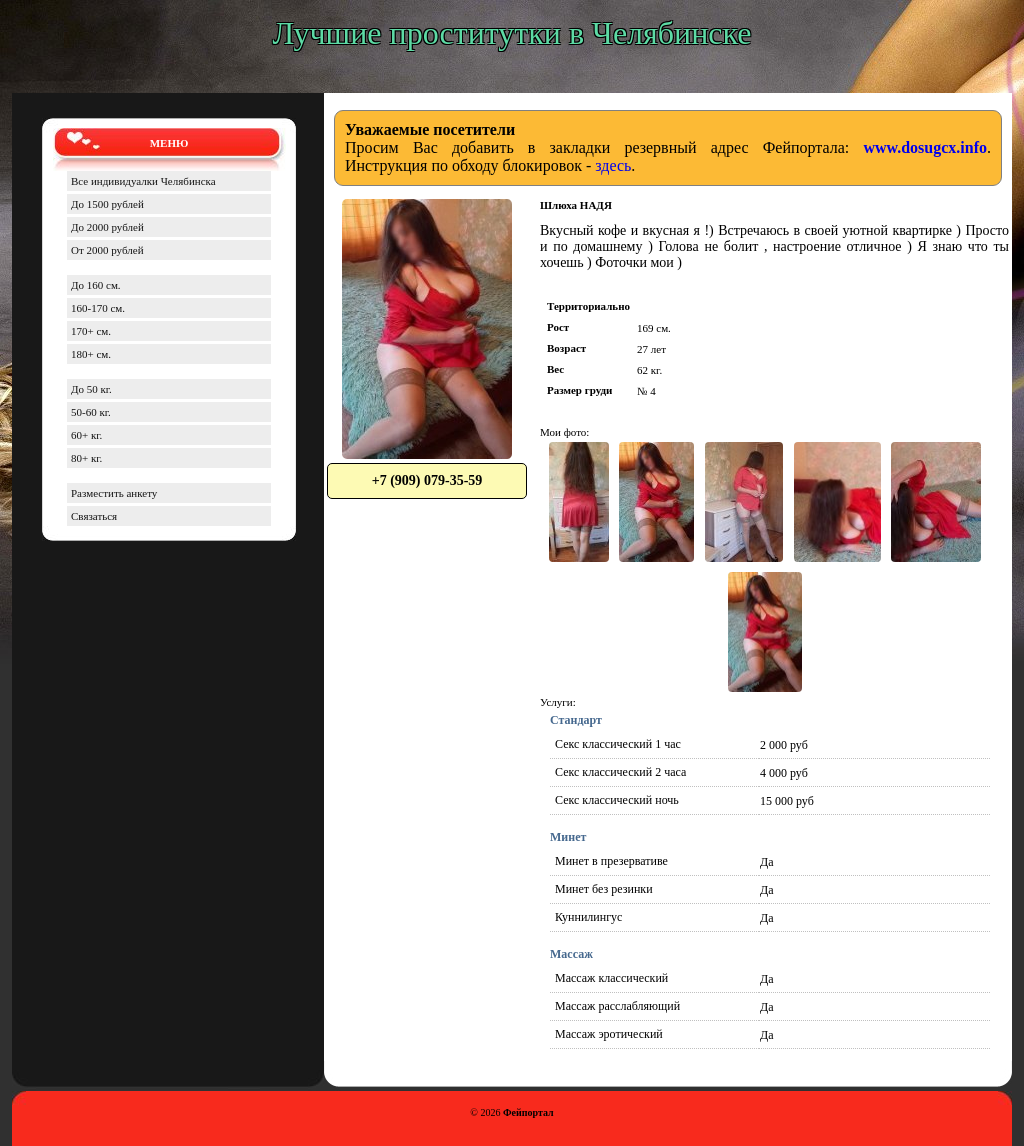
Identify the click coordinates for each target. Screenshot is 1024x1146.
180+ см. (91, 354)
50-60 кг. (91, 412)
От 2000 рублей (107, 250)
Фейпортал (528, 1112)
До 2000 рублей (107, 227)
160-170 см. (98, 308)
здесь (613, 165)
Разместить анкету (114, 493)
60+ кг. (86, 435)
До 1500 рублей (107, 204)
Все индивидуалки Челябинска (143, 181)
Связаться (94, 516)
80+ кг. (86, 458)
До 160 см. (96, 285)
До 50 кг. (91, 389)
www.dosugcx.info (925, 147)
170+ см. (91, 331)
